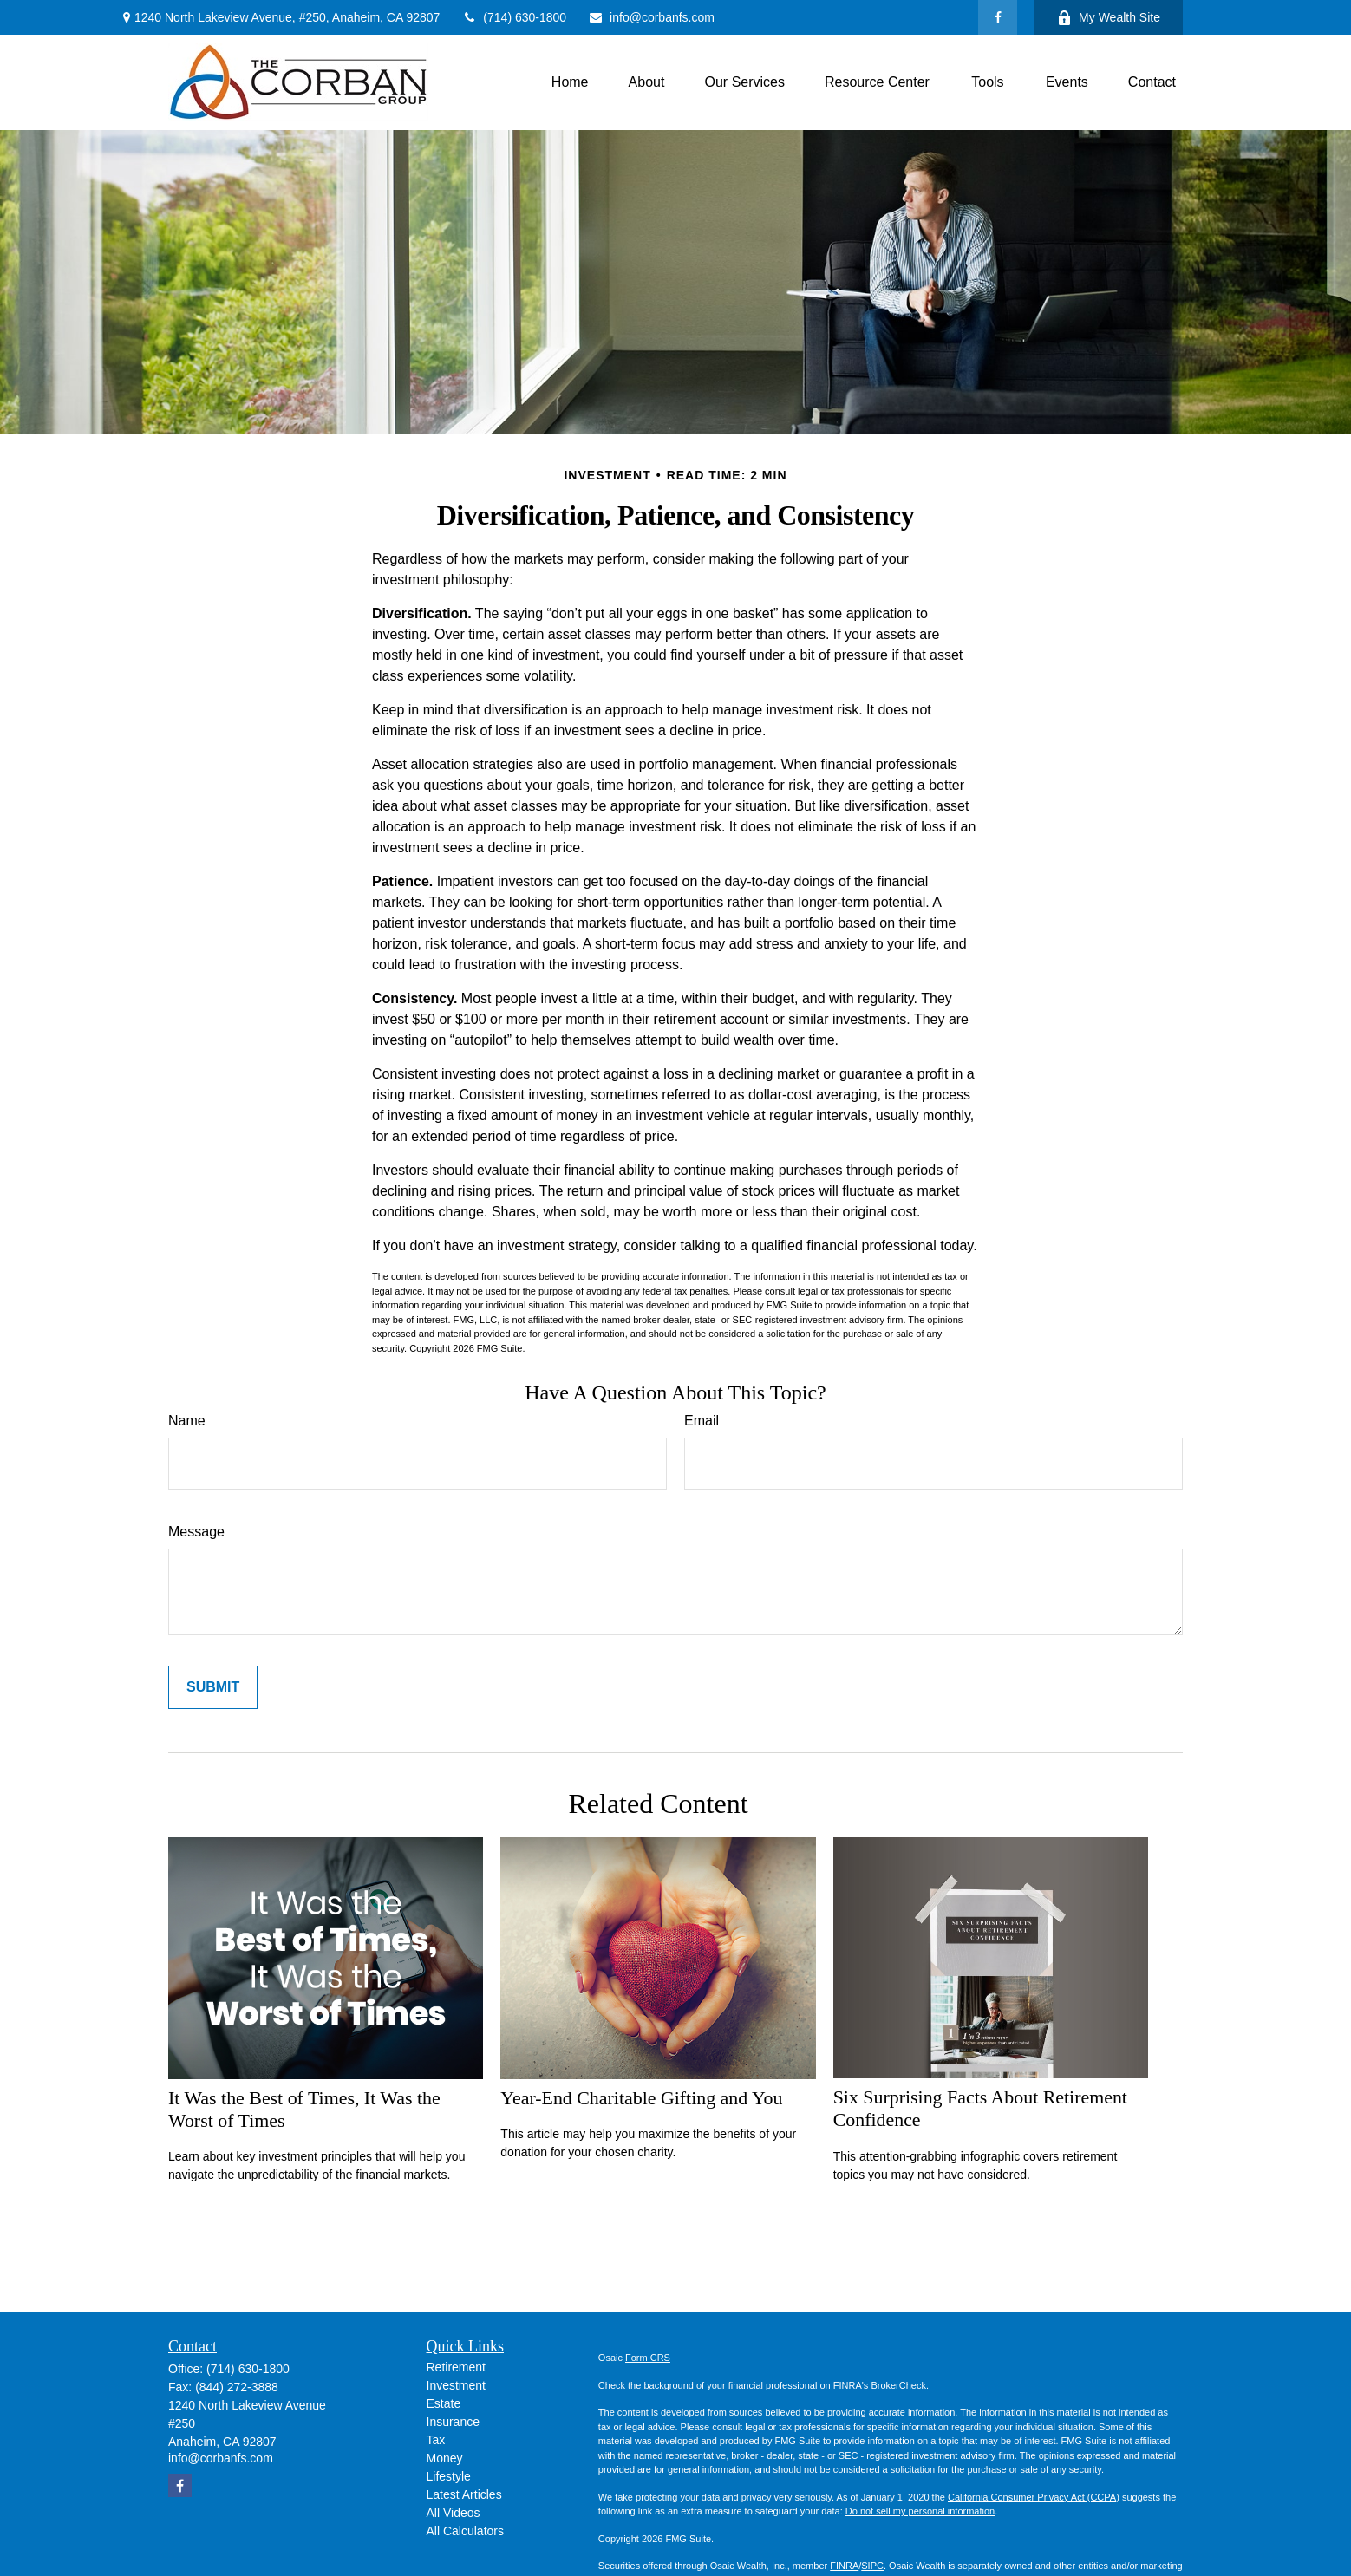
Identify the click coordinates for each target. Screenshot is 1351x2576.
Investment (456, 2385)
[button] (570, 83)
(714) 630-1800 (513, 17)
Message (196, 1531)
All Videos (453, 2513)
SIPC (872, 2565)
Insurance (453, 2422)
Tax (436, 2440)
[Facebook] (997, 17)
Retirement (456, 2367)
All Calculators (465, 2531)
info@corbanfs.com (651, 17)
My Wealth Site (1108, 17)
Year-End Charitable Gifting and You (641, 2098)
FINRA (844, 2565)
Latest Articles (464, 2494)
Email (701, 1420)
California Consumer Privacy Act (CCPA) (1033, 2497)
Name (187, 1420)
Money (445, 2458)
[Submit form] (213, 1687)
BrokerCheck (898, 2385)
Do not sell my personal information (920, 2511)
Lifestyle (449, 2476)
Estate (444, 2403)
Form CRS (647, 2357)
